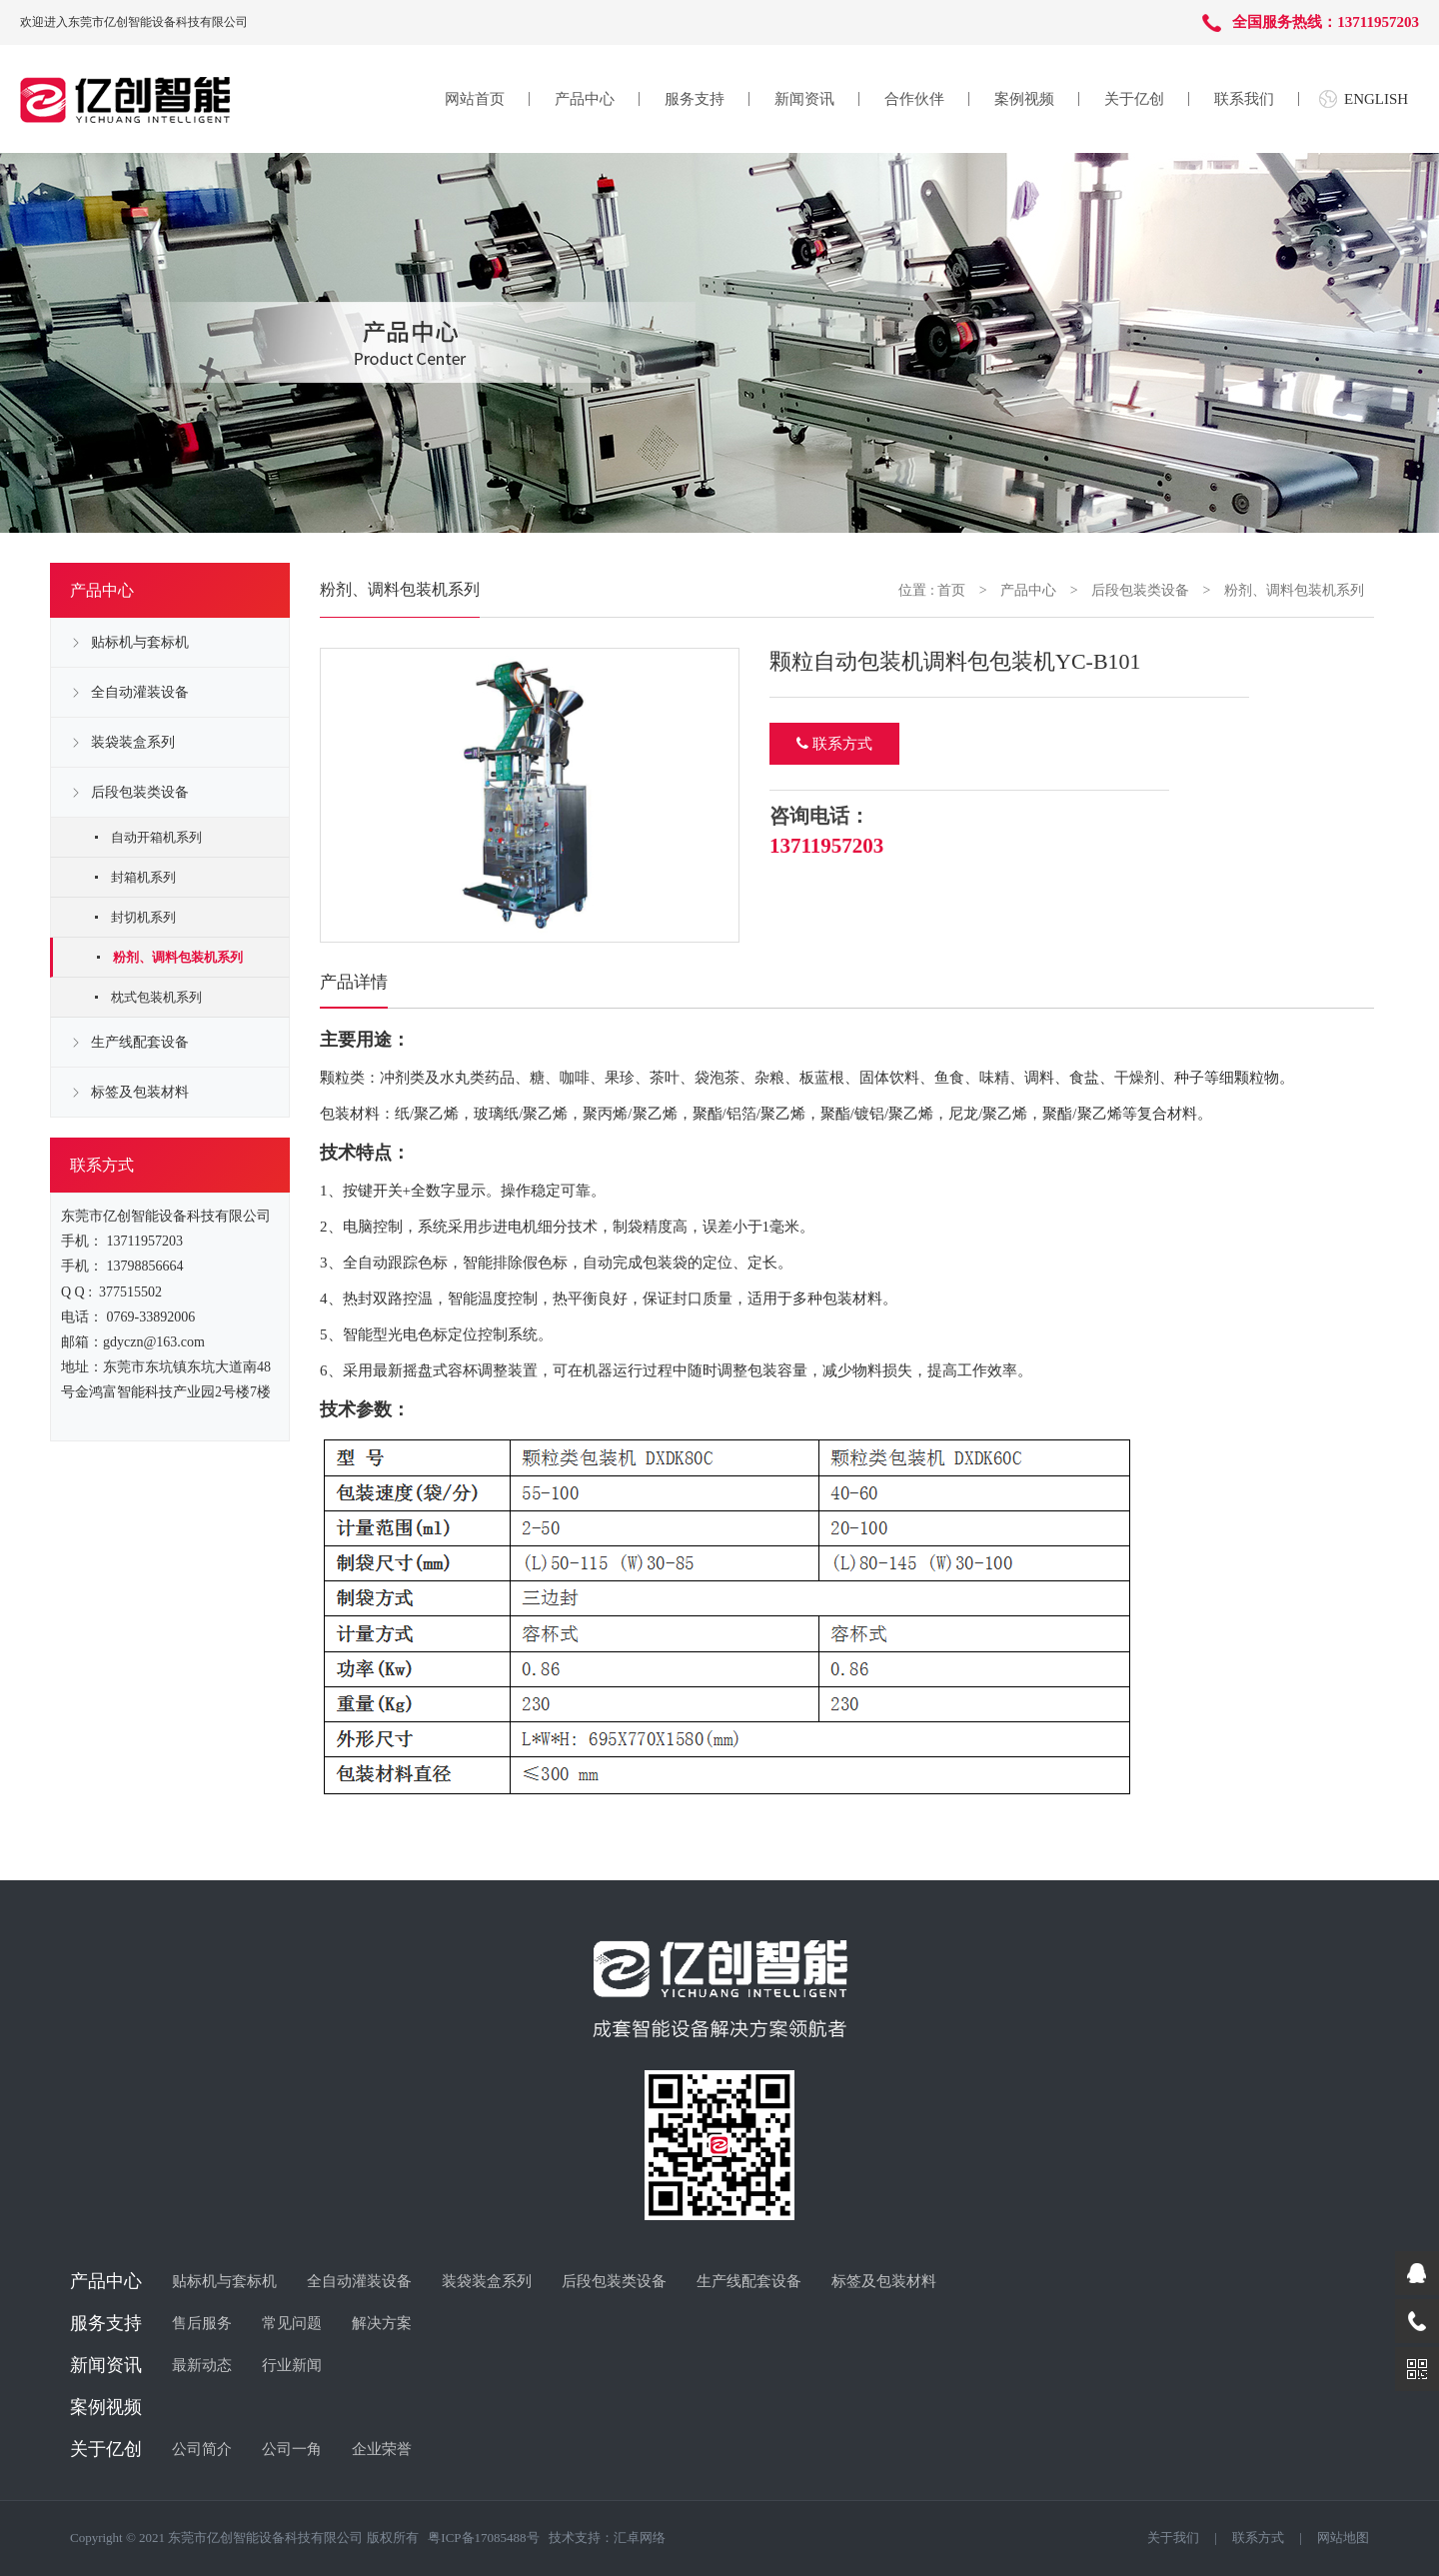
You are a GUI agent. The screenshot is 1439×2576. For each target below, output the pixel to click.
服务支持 (694, 99)
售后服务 (202, 2323)
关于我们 (1173, 2537)
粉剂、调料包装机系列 (178, 957)
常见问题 (292, 2323)
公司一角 (292, 2449)
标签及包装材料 (140, 1092)
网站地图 (1343, 2537)
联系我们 (1244, 99)
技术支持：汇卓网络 (607, 2537)
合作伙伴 (914, 99)
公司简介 (202, 2449)
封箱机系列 (143, 877)
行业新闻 (292, 2365)
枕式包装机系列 (156, 997)
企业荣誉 (382, 2449)
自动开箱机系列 (156, 837)
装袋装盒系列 (133, 742)
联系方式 (834, 744)
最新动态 (202, 2365)
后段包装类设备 (140, 792)
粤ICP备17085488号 (483, 2537)
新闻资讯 (804, 99)
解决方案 (382, 2323)
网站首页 (475, 99)
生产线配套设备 (140, 1042)
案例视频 (1024, 99)
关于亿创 (1134, 99)
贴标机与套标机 (140, 642)
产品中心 (585, 99)
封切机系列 (143, 917)
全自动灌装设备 (140, 692)
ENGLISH (1376, 99)
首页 (951, 590)
